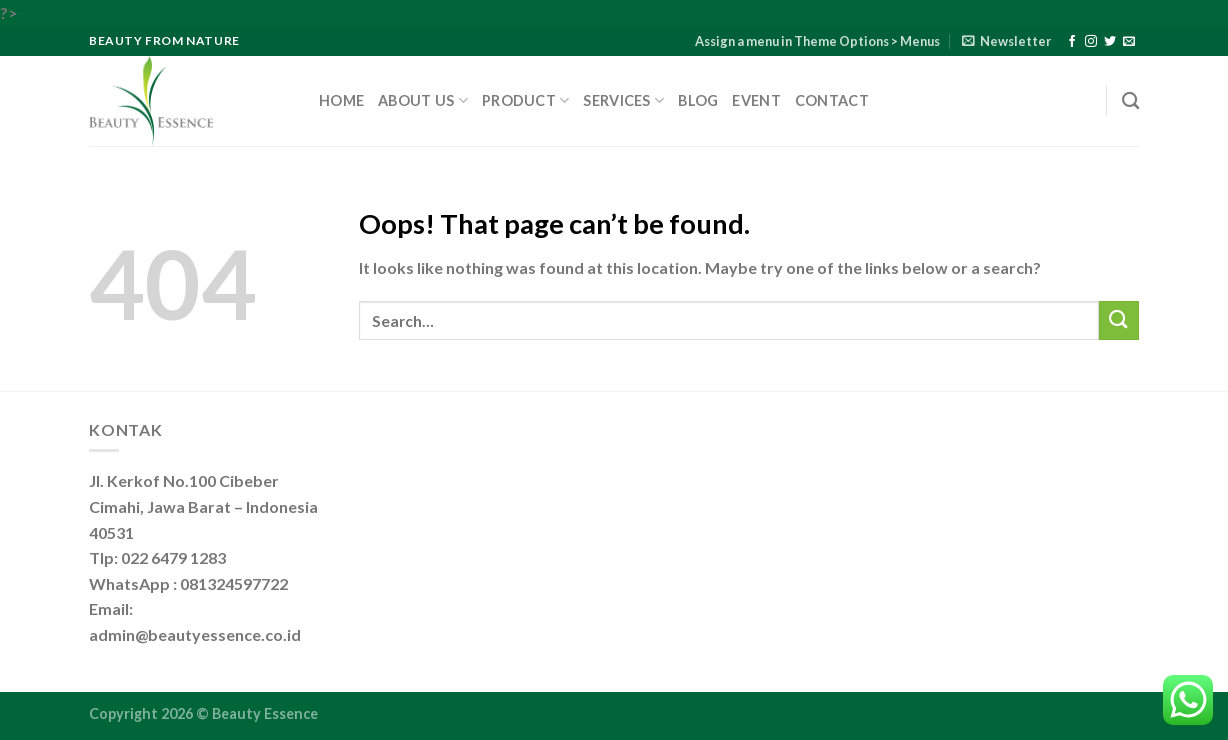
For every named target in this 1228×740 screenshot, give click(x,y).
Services (623, 100)
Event (756, 100)
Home (341, 100)
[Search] (1130, 101)
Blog (698, 100)
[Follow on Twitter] (1110, 42)
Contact (832, 100)
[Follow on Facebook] (1072, 42)
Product (526, 100)
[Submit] (1119, 320)
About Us (423, 100)
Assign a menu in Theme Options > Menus (817, 41)
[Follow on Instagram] (1091, 42)
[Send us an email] (1129, 42)
